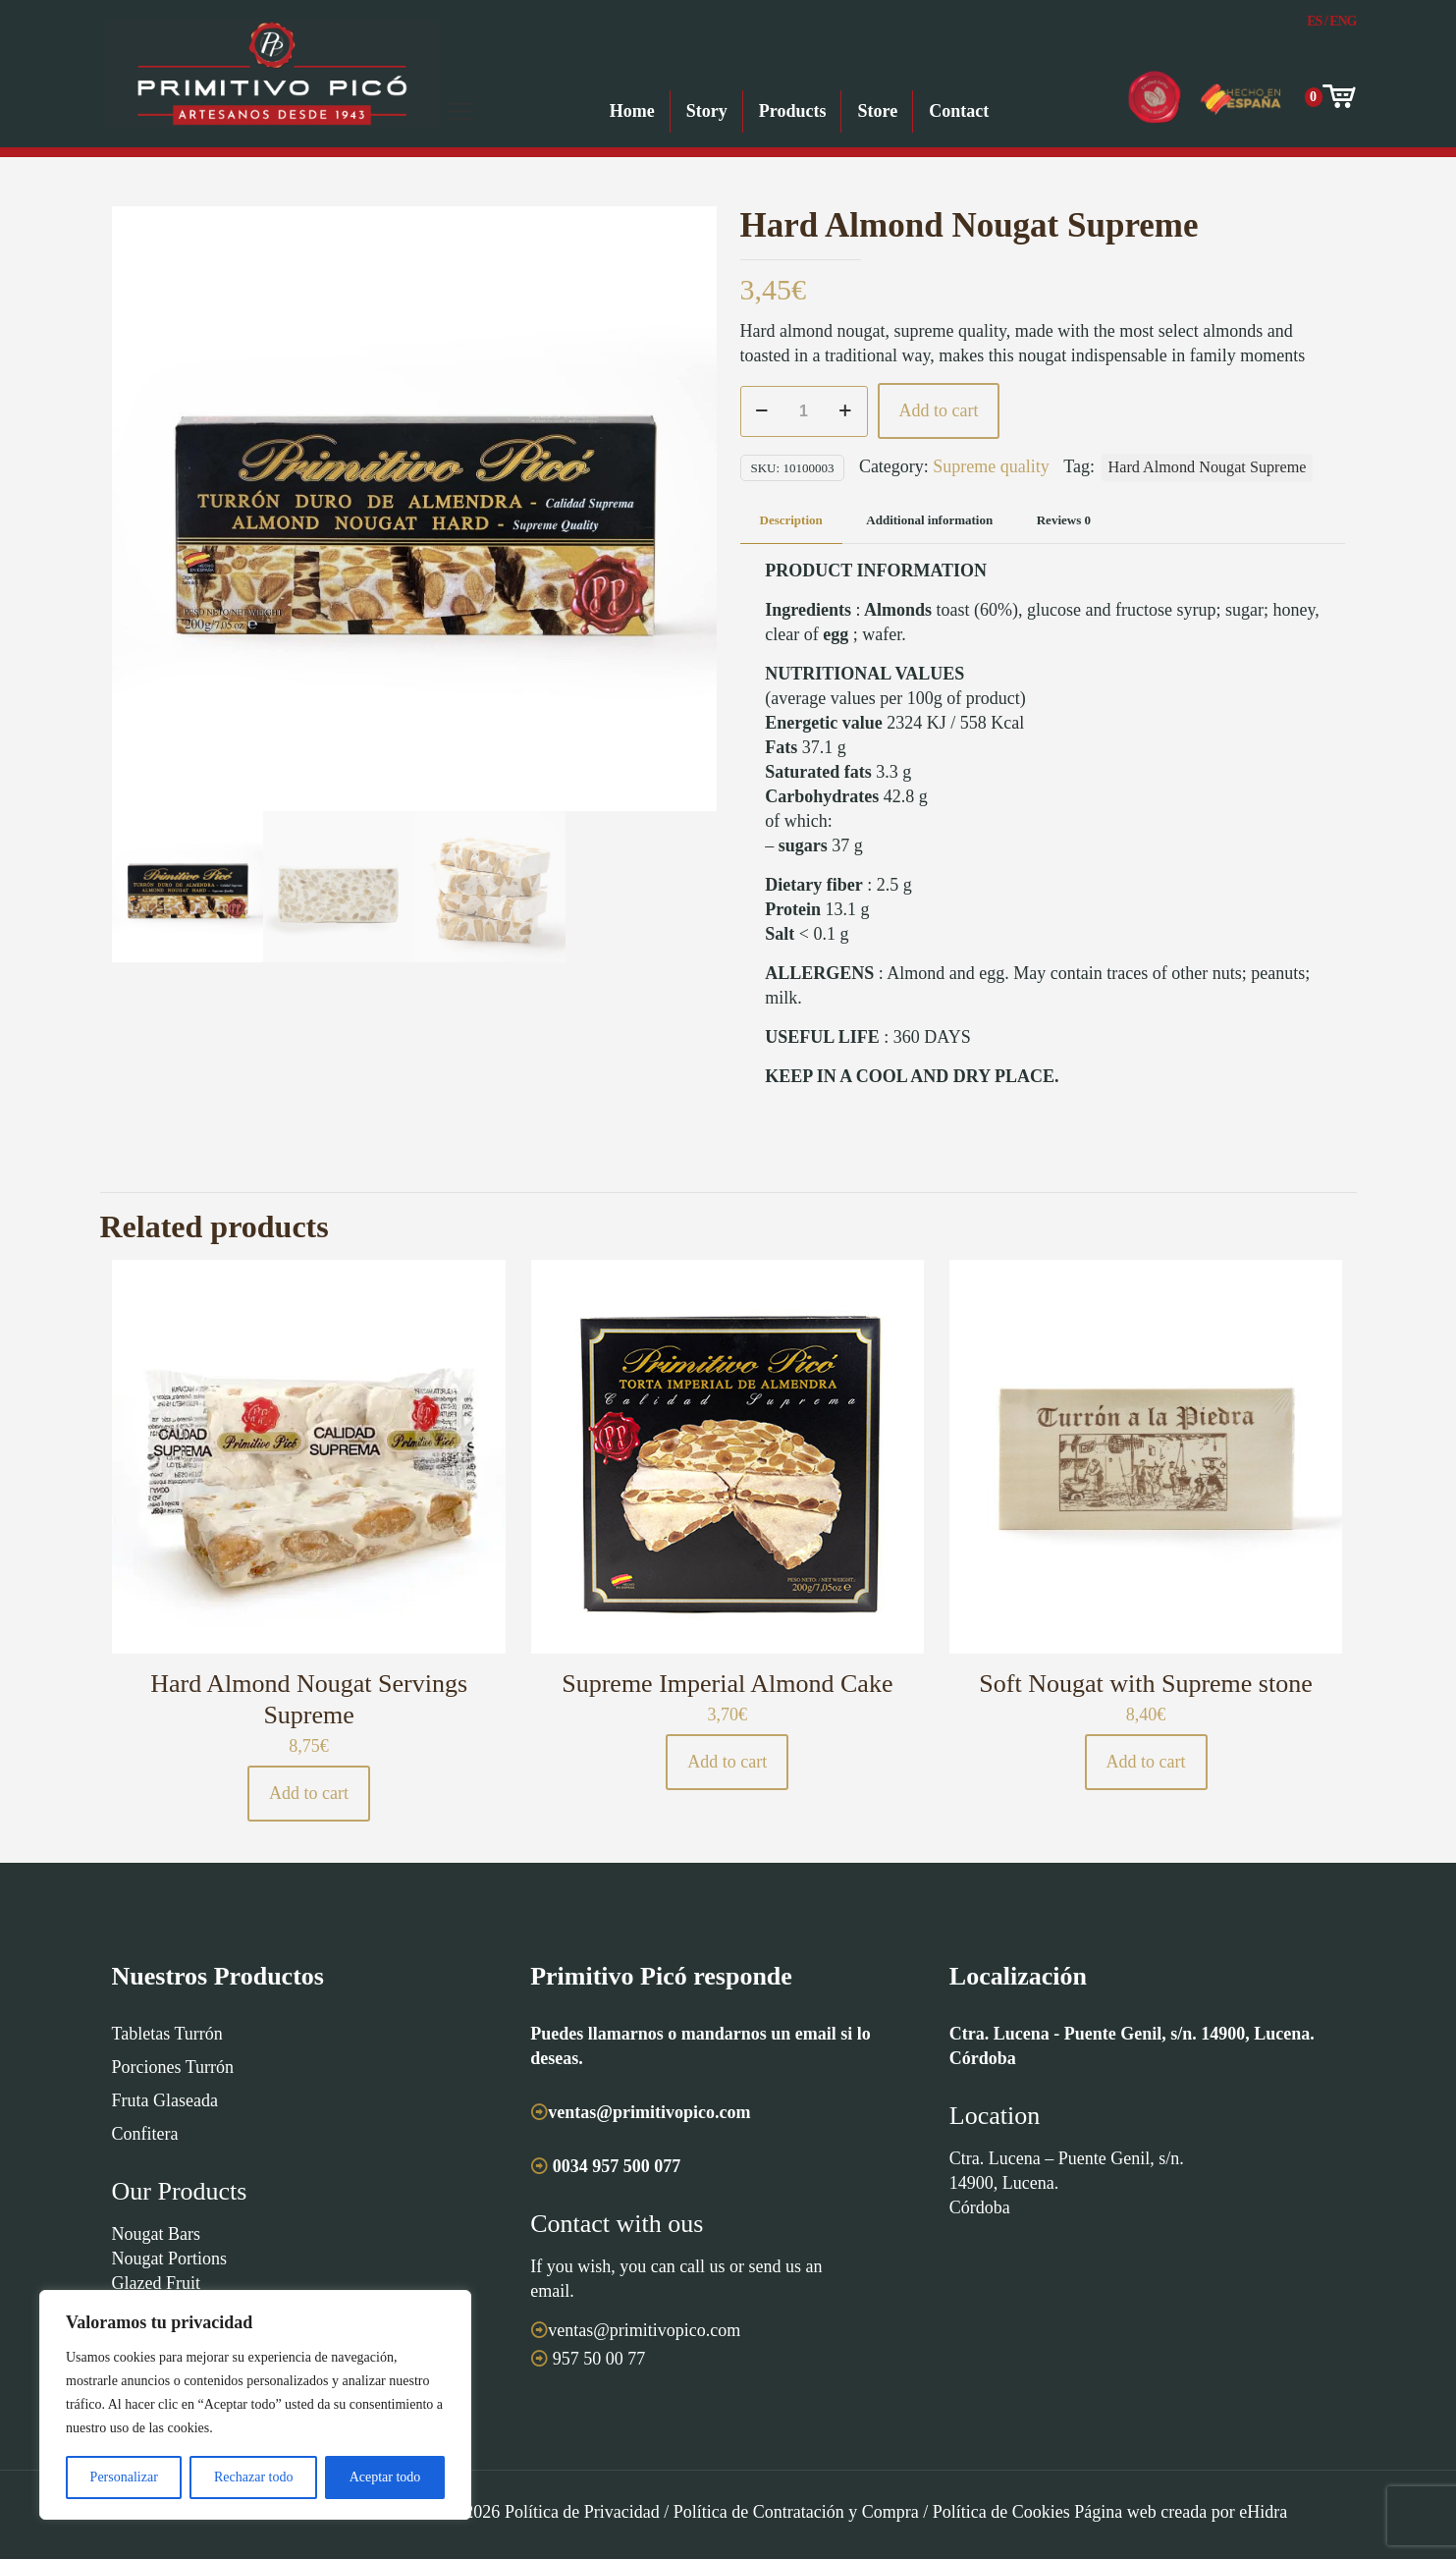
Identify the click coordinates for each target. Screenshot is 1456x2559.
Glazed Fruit (156, 2283)
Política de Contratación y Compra (796, 2512)
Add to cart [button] (309, 1793)
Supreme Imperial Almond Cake (727, 1683)
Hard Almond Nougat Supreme (1207, 467)
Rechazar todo (253, 2477)
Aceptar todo (385, 2477)
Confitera (145, 2134)
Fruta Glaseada (165, 2100)
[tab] (791, 521)
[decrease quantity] (762, 411)
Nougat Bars (156, 2234)
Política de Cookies (1001, 2512)
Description (791, 520)
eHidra (1263, 2512)
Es (1314, 21)
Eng (1342, 21)
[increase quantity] (846, 411)
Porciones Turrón (173, 2067)
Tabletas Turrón (167, 2033)
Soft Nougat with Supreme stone (1145, 1683)
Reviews (1064, 520)
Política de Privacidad (582, 2512)
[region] (255, 2405)
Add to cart (939, 410)
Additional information (929, 520)
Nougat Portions (170, 2258)
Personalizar (124, 2477)
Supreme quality (991, 466)
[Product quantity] (804, 411)
